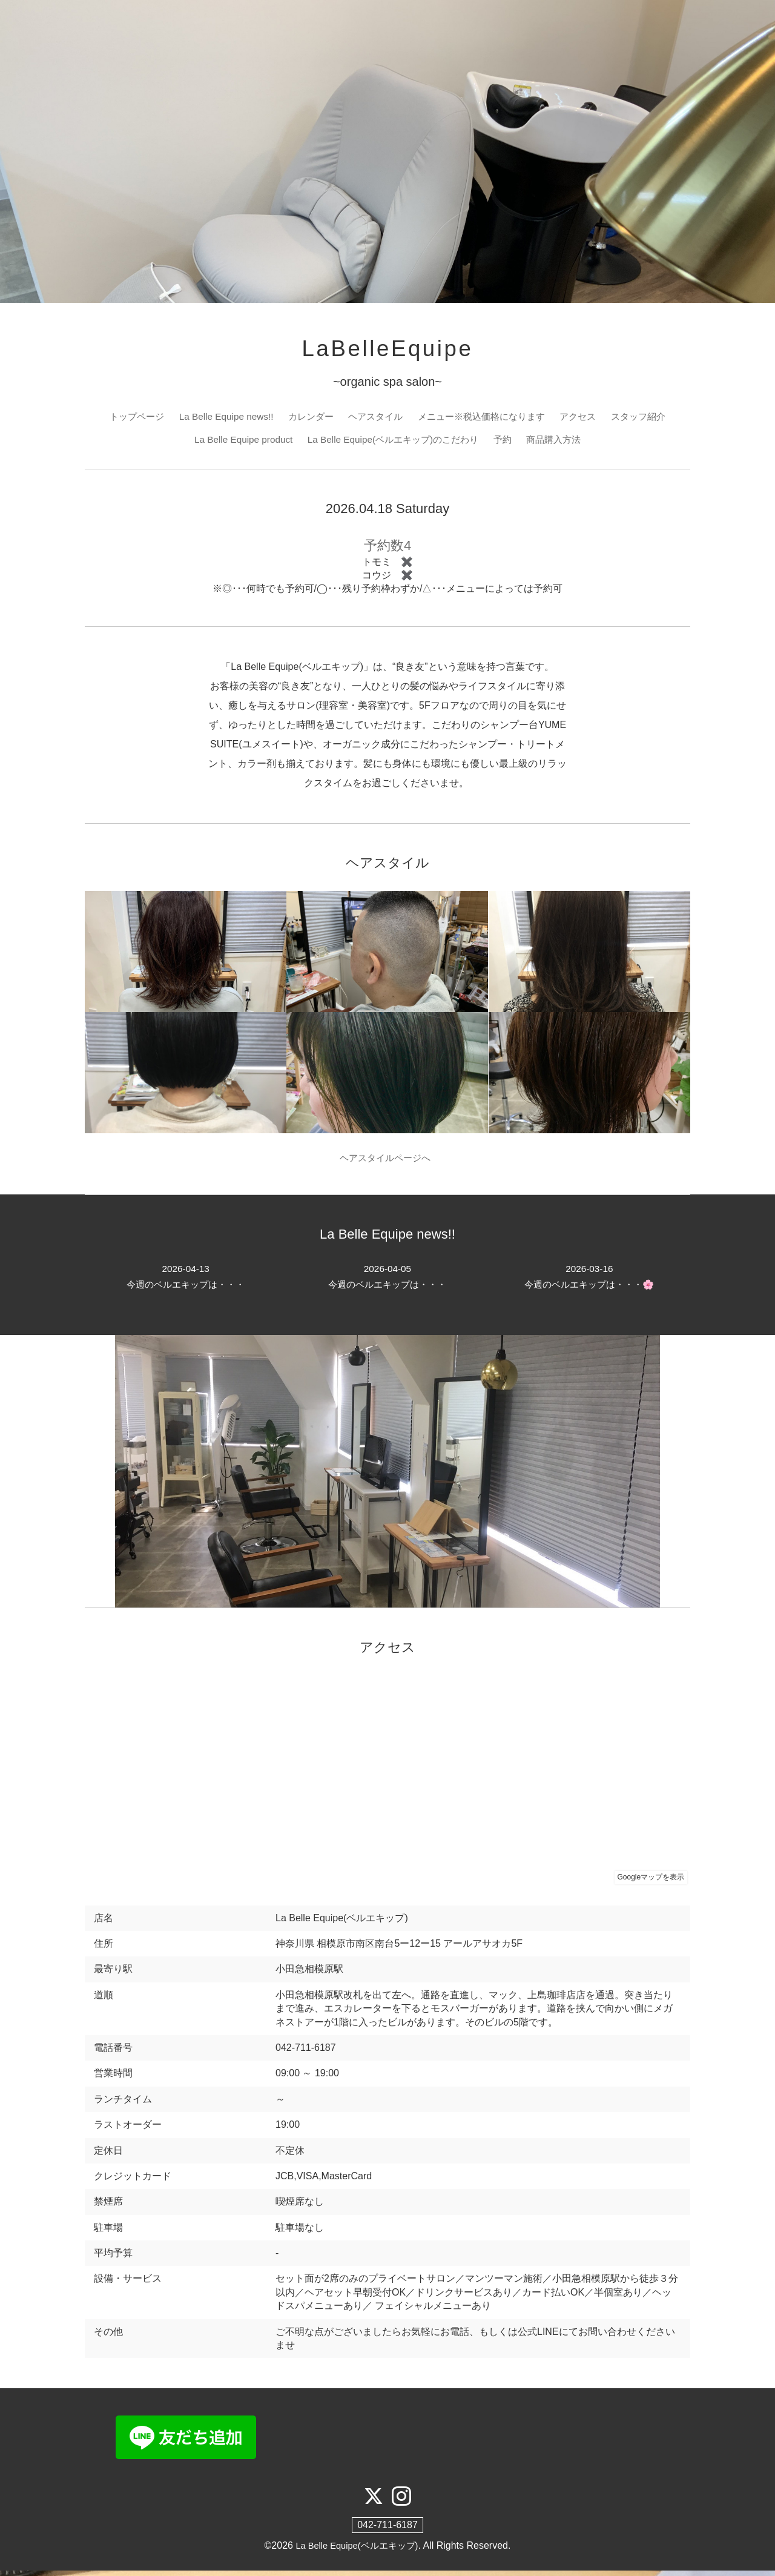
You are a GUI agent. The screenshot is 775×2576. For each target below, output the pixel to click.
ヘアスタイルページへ (388, 1161)
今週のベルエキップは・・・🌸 (589, 1281)
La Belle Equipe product (236, 442)
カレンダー (306, 419)
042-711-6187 (387, 2530)
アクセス (587, 419)
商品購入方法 (561, 442)
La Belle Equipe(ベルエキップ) (357, 2551)
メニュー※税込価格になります (485, 419)
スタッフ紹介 (651, 419)
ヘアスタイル (374, 419)
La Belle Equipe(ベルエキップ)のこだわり (392, 442)
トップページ (124, 419)
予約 (508, 442)
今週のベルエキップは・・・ (185, 1281)
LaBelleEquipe (387, 350)
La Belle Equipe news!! (217, 419)
